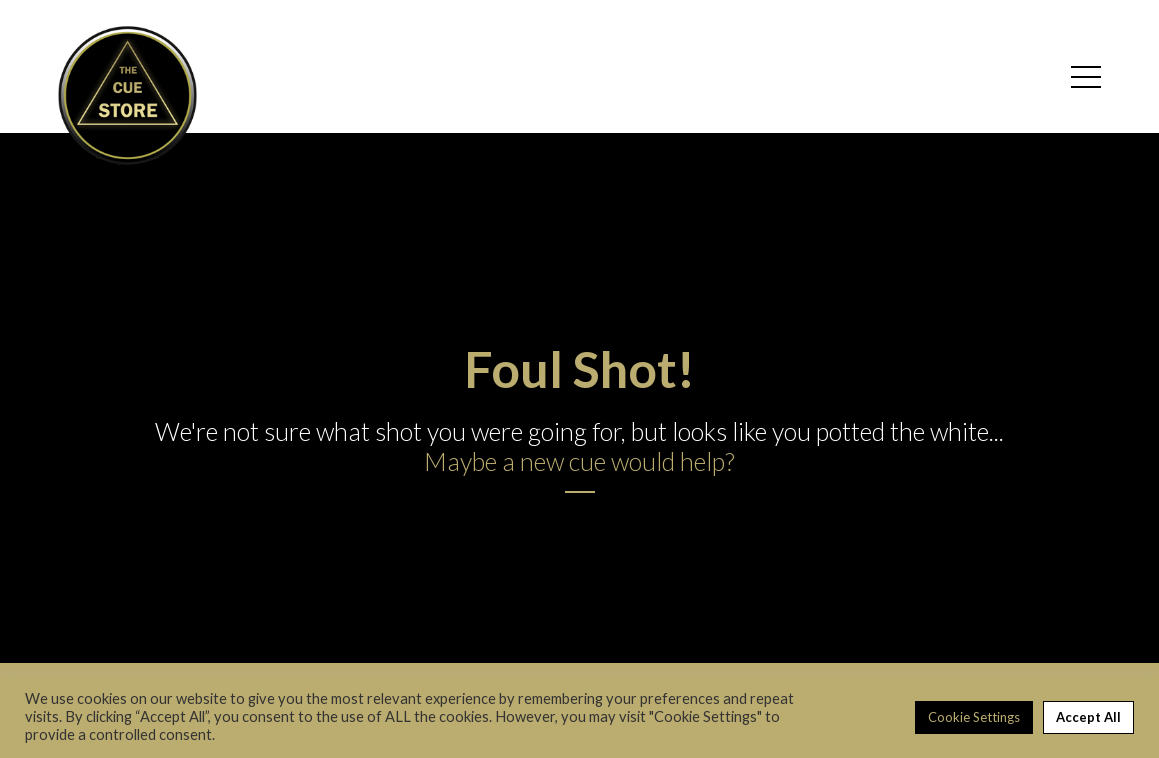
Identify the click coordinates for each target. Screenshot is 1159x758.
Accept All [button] (1088, 717)
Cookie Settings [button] (974, 717)
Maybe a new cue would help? (579, 461)
